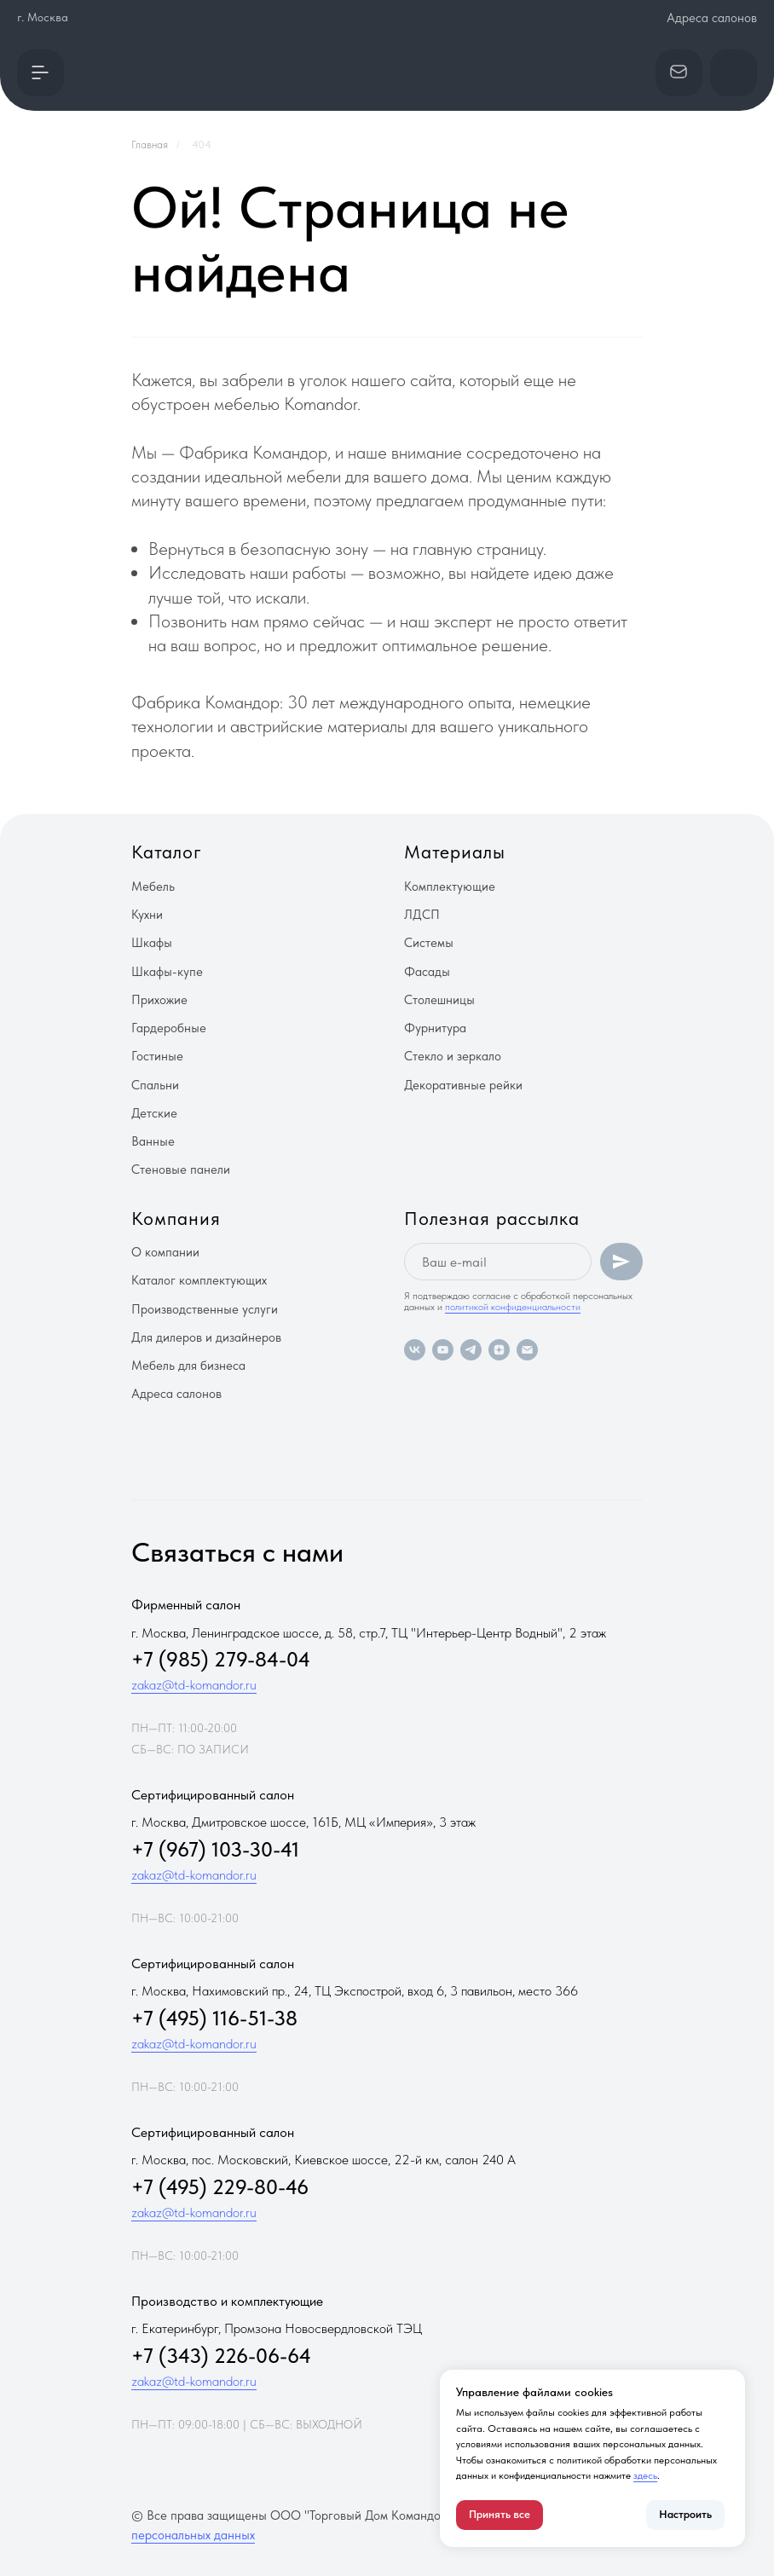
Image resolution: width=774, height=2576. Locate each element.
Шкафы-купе (167, 971)
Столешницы (439, 1000)
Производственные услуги (204, 1309)
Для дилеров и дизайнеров (206, 1337)
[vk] (414, 1349)
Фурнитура (435, 1028)
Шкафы (151, 942)
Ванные (153, 1141)
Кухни (147, 914)
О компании (165, 1252)
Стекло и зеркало (452, 1056)
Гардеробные (168, 1028)
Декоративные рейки (463, 1085)
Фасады (427, 971)
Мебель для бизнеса (188, 1365)
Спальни (155, 1085)
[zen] (499, 1349)
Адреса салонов (712, 18)
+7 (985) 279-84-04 (220, 1659)
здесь (645, 2475)
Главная (149, 144)
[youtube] (442, 1349)
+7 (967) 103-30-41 (215, 1849)
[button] (40, 72)
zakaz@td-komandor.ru (194, 1685)
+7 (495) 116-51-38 (214, 2018)
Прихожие (159, 1000)
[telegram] (471, 1349)
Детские (154, 1113)
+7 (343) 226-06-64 (221, 2355)
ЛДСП (422, 914)
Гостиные (157, 1056)
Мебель (153, 886)
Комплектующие (449, 886)
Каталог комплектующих (199, 1280)
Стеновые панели (180, 1169)
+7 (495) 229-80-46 (220, 2187)
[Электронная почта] (527, 1349)
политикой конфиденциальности (512, 1307)
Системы (428, 942)
